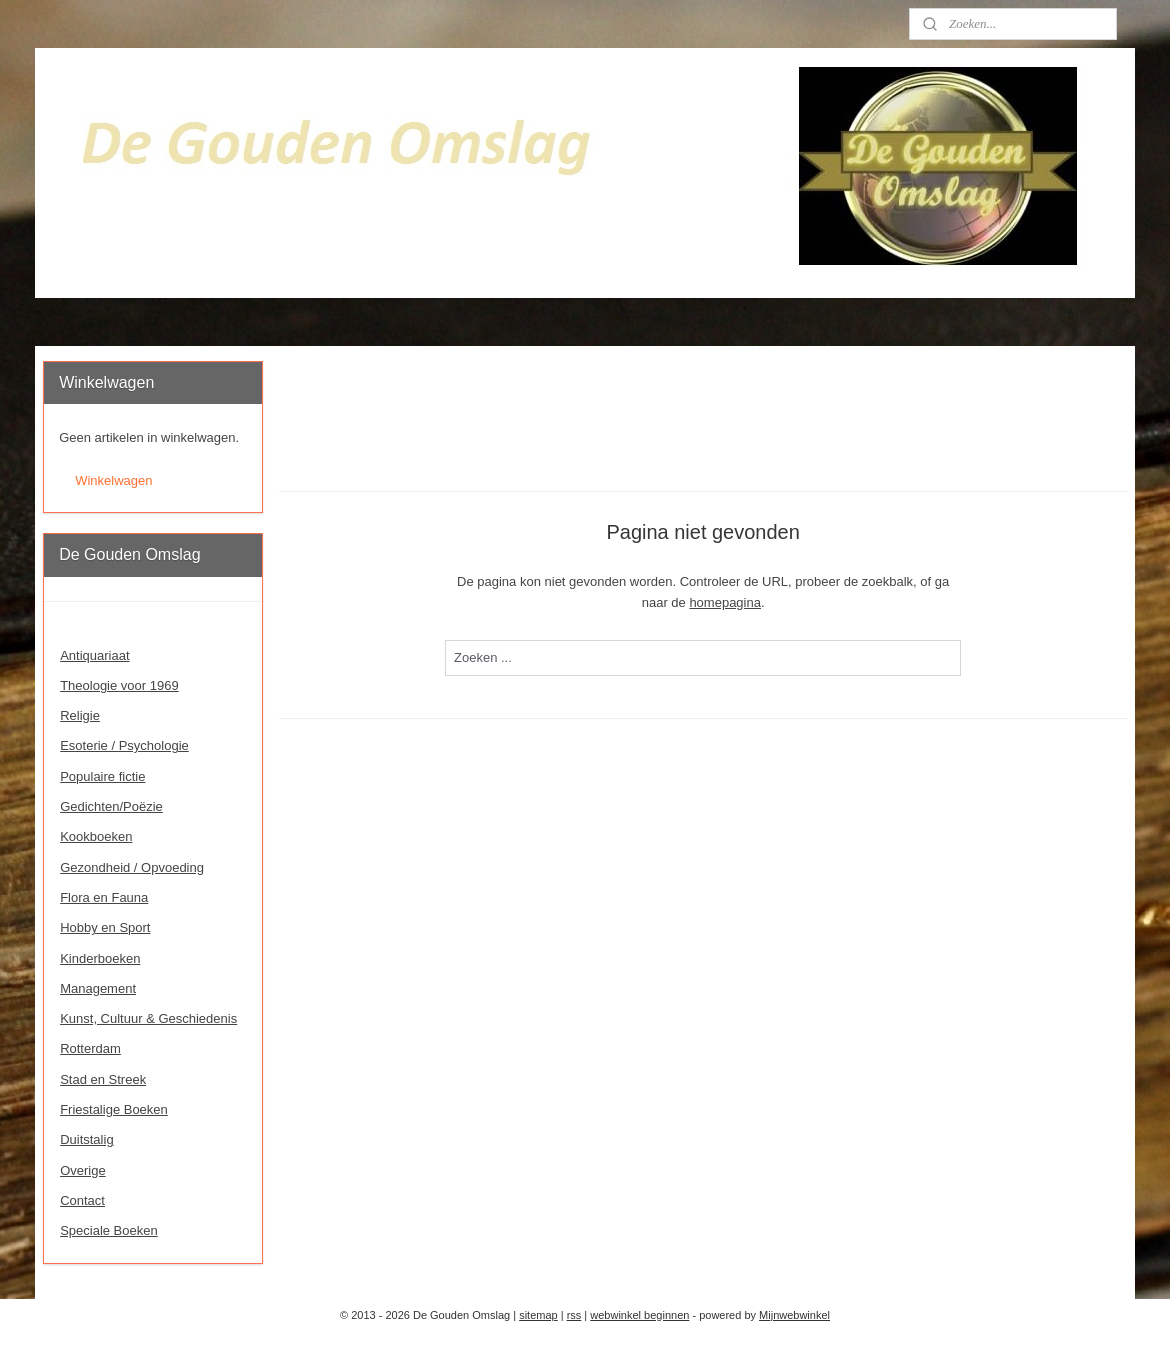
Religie (80, 715)
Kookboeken (96, 836)
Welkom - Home (106, 624)
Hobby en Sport (105, 927)
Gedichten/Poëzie (111, 806)
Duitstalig (86, 1139)
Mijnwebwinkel (794, 1315)
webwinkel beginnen (639, 1315)
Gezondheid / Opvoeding (132, 867)
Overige (83, 1170)
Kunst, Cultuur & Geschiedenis (148, 1018)
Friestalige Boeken (114, 1109)
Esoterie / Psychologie (124, 745)
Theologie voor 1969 (119, 685)
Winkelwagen (113, 480)
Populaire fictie (102, 776)
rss (574, 1315)
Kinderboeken (100, 958)
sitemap (538, 1315)
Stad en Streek (103, 1079)
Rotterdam (90, 1048)
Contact (82, 1200)
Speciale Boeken (109, 1230)
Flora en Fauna (104, 897)
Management (98, 988)
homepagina (725, 602)
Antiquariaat (94, 655)
